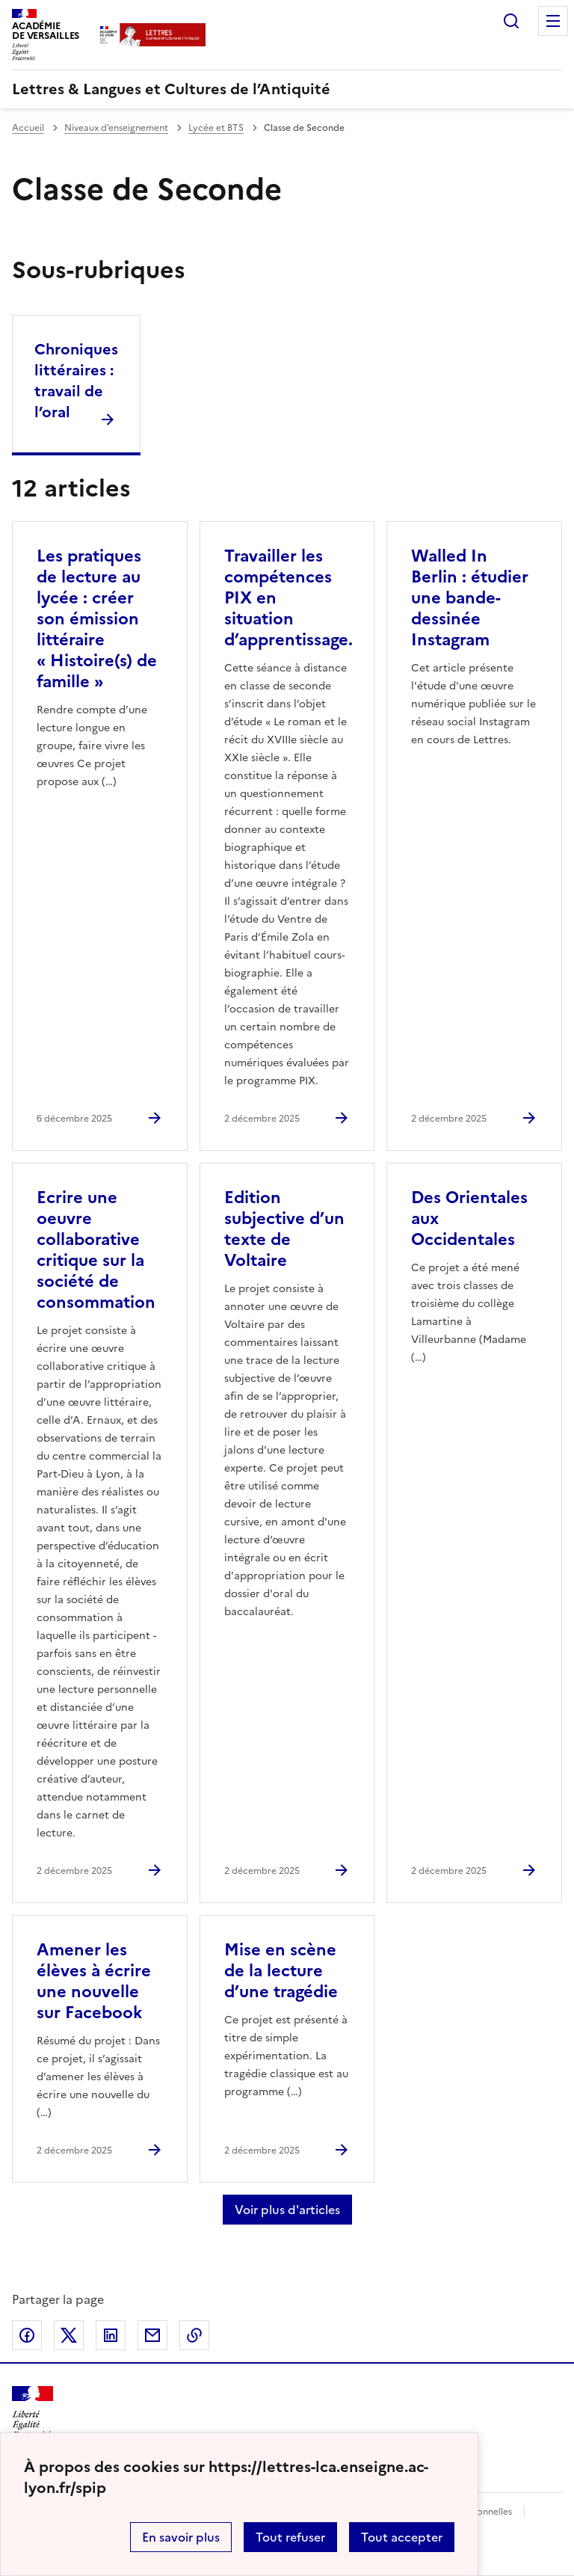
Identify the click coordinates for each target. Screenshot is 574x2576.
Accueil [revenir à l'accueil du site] (28, 128)
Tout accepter (401, 2537)
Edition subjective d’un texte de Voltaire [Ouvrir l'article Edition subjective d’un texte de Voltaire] (284, 1229)
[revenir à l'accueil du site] (287, 89)
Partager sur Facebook (27, 2335)
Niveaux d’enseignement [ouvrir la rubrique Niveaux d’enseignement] (116, 128)
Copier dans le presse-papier (194, 2335)
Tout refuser (290, 2537)
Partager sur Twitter (69, 2335)
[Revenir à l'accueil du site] (32, 2412)
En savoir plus (181, 2537)
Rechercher (511, 21)
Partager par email (152, 2335)
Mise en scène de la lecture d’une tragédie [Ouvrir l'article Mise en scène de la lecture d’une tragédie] (281, 1970)
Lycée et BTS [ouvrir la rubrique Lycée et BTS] (216, 128)
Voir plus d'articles (287, 2210)
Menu (553, 21)
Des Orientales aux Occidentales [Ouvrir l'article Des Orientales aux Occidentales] (469, 1218)
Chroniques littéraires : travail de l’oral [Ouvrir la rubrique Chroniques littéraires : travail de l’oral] (76, 380)
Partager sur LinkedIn (111, 2335)
